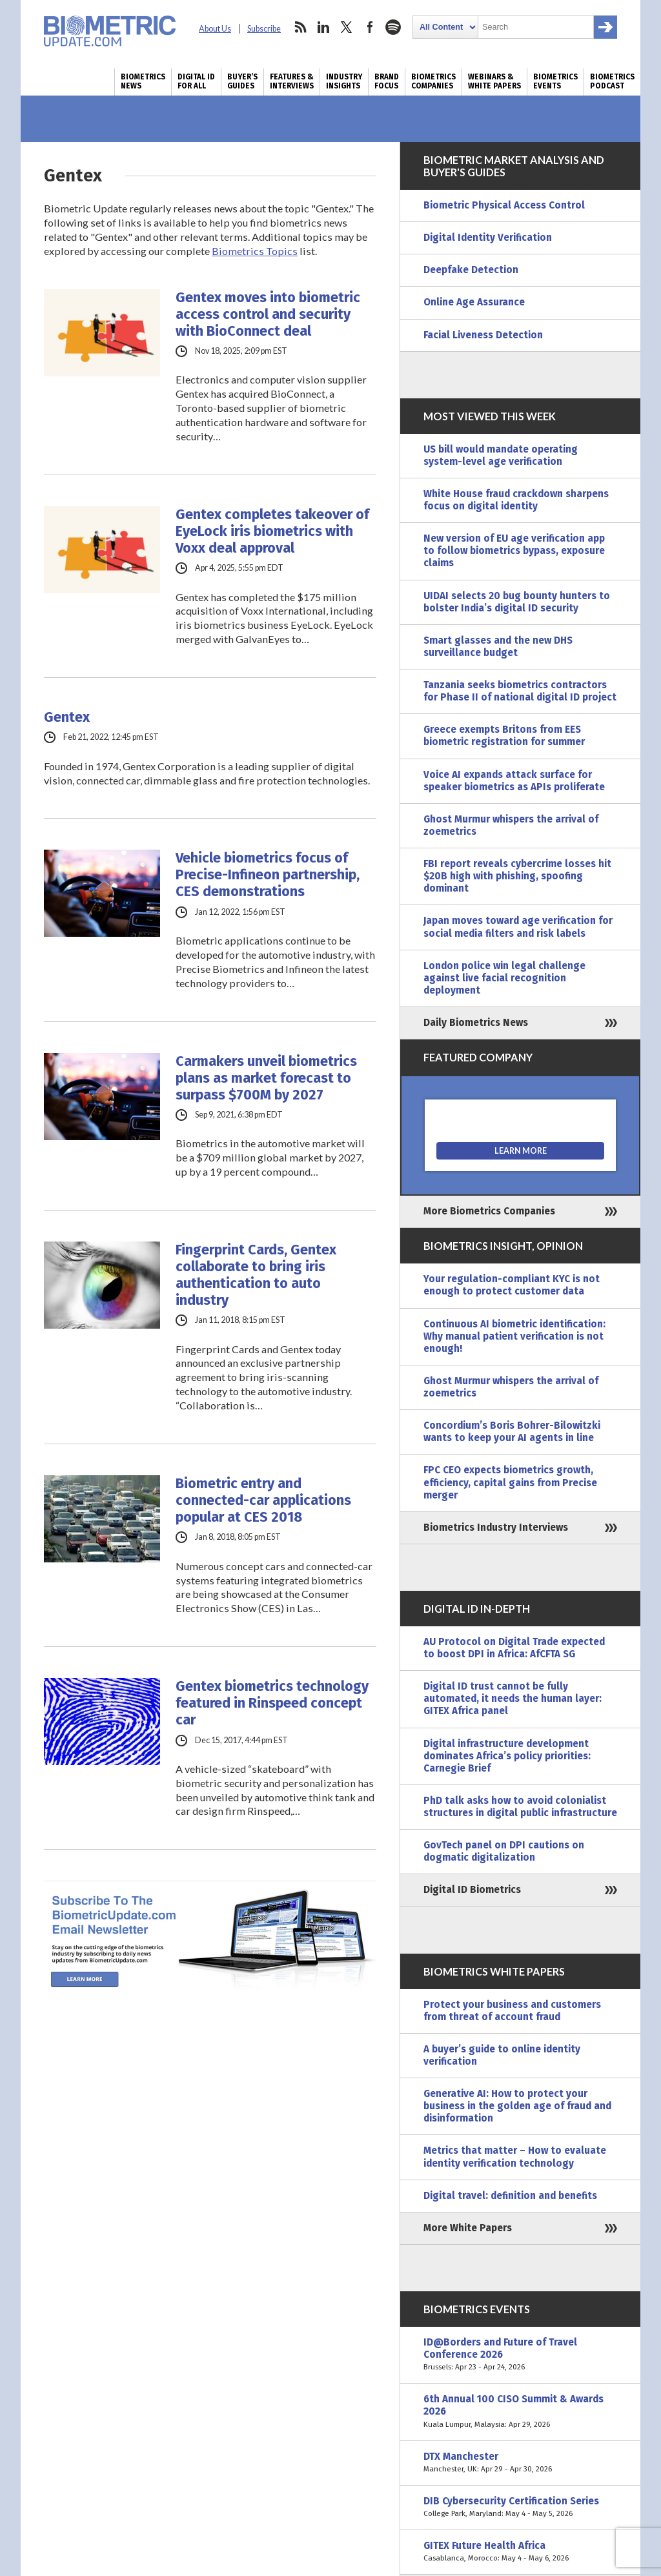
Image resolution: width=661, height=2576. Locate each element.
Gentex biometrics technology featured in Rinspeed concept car (272, 1703)
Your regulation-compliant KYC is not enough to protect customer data (511, 1285)
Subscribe (264, 29)
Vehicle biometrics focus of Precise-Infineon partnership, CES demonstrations (268, 875)
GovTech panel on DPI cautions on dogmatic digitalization (503, 1851)
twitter (346, 27)
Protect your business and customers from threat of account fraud (512, 2011)
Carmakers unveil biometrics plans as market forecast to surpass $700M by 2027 (266, 1078)
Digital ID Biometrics (472, 1890)
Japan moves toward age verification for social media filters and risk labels (518, 927)
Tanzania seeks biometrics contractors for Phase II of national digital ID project (519, 691)
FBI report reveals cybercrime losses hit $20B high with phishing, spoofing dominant (517, 876)
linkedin (323, 27)
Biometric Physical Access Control (504, 205)
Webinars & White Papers (494, 81)
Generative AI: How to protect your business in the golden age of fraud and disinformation (517, 2106)
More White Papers (467, 2228)
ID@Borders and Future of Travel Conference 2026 (520, 2354)
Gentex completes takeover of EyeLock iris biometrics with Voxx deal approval (272, 531)
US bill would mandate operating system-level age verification (500, 455)
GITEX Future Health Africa (520, 2552)
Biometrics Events (555, 81)
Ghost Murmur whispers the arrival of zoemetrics (510, 825)
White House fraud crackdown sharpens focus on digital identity (516, 500)
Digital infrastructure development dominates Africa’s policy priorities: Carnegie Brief (507, 1756)
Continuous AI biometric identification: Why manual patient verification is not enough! (514, 1336)
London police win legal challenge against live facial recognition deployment (504, 978)
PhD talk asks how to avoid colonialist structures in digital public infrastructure (520, 1807)
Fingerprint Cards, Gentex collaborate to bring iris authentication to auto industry (256, 1275)
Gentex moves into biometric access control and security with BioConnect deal (268, 314)
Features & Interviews (292, 81)
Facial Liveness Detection (483, 335)
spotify (393, 27)
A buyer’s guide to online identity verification (501, 2055)
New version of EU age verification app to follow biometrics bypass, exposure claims (514, 551)
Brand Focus (386, 81)
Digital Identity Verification (487, 237)
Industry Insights (344, 81)
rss (300, 27)
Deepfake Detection (470, 270)
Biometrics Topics (255, 251)
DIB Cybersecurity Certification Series (520, 2507)
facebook (369, 27)
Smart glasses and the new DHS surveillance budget (498, 647)
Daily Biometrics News (475, 1022)
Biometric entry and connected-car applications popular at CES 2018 (263, 1500)
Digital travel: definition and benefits (510, 2196)
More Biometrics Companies (489, 1211)
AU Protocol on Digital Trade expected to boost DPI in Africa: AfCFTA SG (514, 1648)
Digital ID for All (196, 81)
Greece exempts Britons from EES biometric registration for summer (504, 736)
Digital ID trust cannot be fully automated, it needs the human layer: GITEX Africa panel (512, 1699)
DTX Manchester (520, 2463)
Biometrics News (143, 81)
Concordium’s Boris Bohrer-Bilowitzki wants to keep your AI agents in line (511, 1432)
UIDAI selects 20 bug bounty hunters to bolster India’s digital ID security (516, 602)
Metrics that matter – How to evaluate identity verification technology (514, 2157)
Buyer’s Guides (242, 81)
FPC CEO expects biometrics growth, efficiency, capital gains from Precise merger (510, 1482)
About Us (215, 29)
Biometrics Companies (433, 81)
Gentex (67, 717)
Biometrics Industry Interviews (495, 1527)
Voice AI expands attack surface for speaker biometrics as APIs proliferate (514, 781)
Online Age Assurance (474, 302)
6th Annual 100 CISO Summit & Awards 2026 (520, 2411)
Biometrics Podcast (612, 81)
